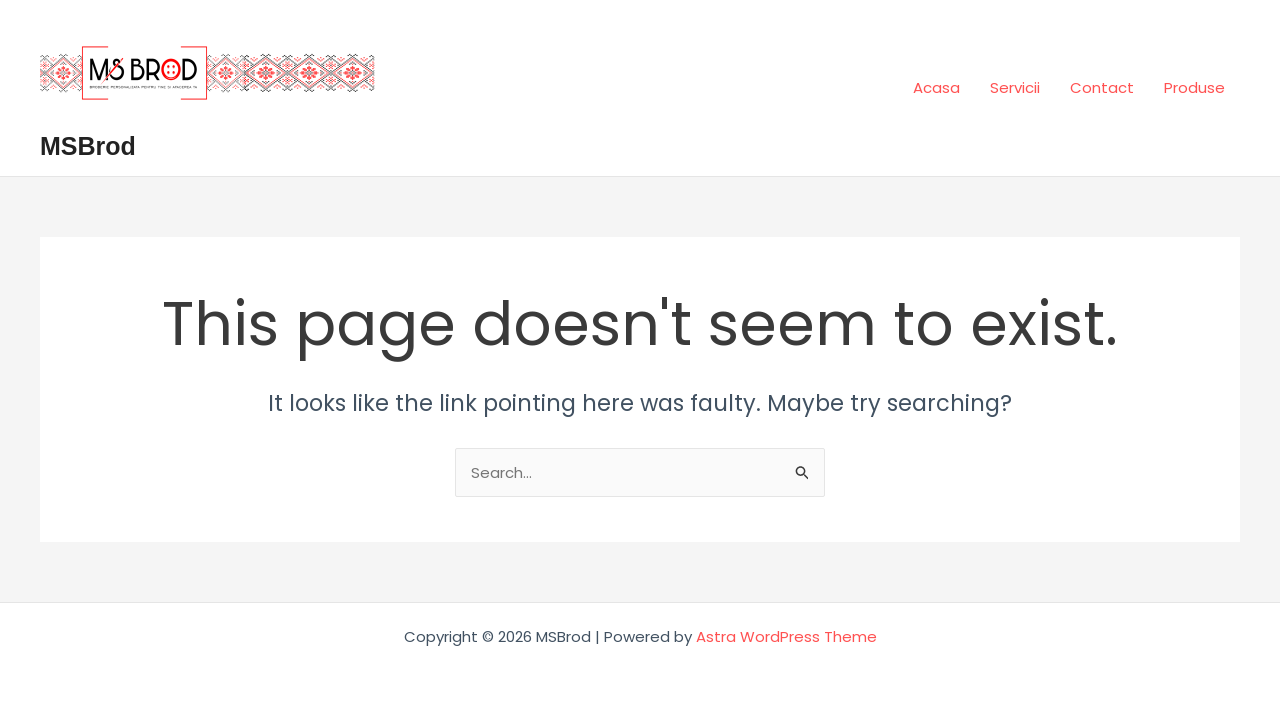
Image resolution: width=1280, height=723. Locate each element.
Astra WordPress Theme (786, 636)
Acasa (936, 87)
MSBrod (88, 146)
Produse (1194, 87)
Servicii (1015, 87)
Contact (1102, 87)
